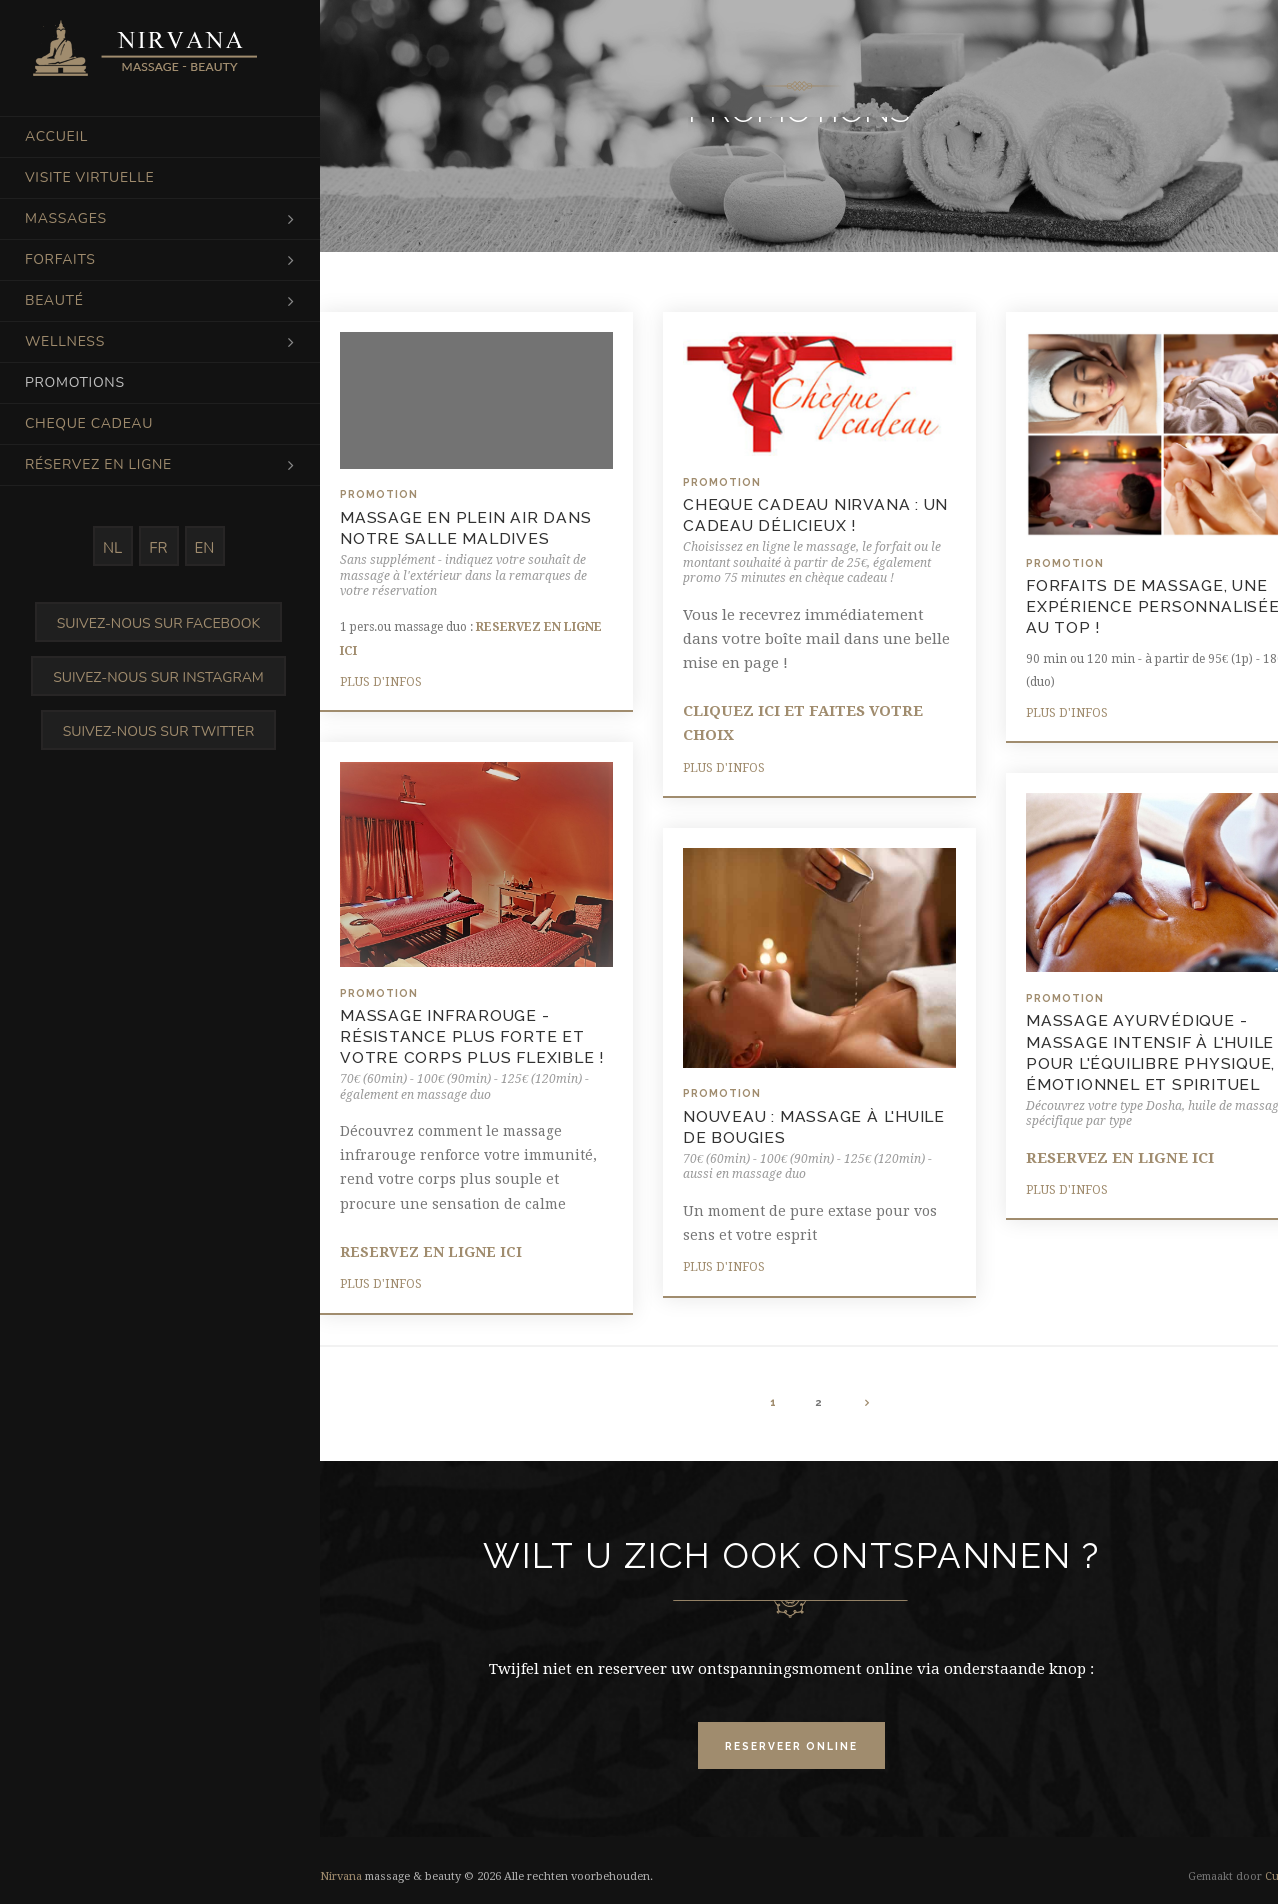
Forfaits (60, 259)
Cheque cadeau (89, 423)
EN (205, 548)
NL (112, 548)
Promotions (75, 382)
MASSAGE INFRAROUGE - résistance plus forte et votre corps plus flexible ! (472, 1036)
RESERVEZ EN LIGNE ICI (431, 1252)
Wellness (65, 341)
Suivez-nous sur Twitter (159, 731)
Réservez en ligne (98, 464)
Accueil (56, 136)
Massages (66, 218)
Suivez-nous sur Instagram (158, 677)
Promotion (379, 494)
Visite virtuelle (89, 177)
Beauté (54, 300)
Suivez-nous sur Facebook (159, 623)
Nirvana (341, 1876)
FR (158, 548)
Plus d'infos (381, 682)
